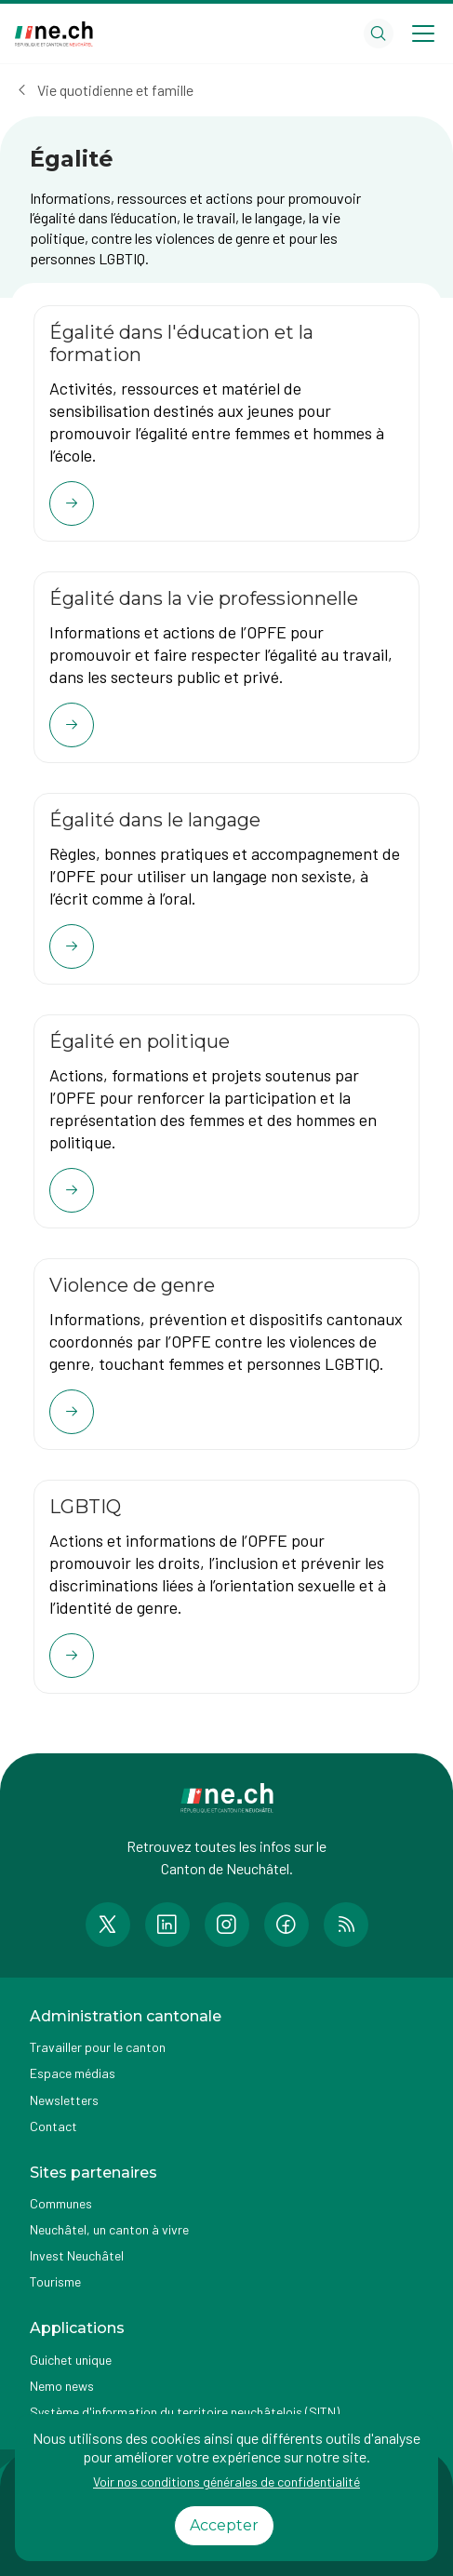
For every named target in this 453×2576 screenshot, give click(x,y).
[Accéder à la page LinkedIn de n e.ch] (167, 1924)
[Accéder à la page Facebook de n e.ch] (286, 1924)
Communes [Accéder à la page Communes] (61, 2203)
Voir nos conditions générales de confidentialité (226, 2481)
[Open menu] (423, 33)
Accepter (224, 2525)
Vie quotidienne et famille (115, 90)
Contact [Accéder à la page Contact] (53, 2126)
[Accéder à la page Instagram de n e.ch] (227, 1924)
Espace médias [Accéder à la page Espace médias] (72, 2073)
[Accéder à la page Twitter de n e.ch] (108, 1924)
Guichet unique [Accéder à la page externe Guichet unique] (71, 2360)
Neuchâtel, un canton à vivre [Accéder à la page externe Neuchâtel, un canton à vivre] (109, 2229)
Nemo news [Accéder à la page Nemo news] (62, 2386)
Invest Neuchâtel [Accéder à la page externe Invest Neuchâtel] (77, 2255)
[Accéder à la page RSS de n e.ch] (346, 1924)
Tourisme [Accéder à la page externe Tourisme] (55, 2281)
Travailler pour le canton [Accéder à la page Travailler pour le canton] (98, 2047)
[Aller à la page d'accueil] (54, 34)
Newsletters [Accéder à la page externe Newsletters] (64, 2100)
